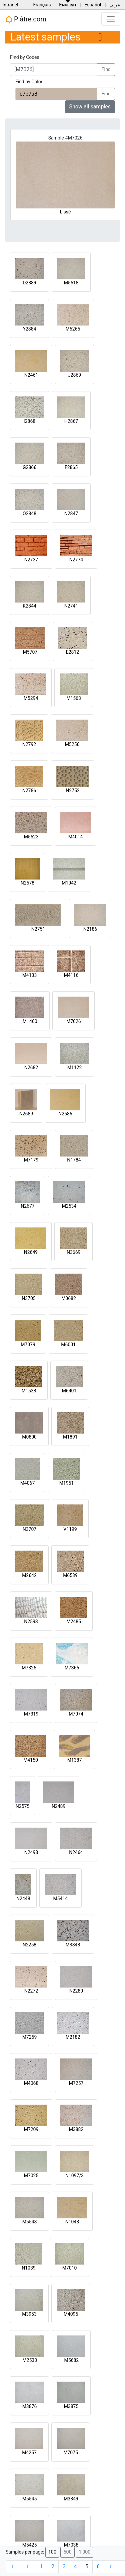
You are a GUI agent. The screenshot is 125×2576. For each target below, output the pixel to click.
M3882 (76, 2129)
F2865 (71, 467)
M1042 (69, 883)
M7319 (31, 1714)
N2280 (76, 1991)
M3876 (29, 2406)
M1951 (66, 1483)
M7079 (28, 1344)
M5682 (71, 2360)
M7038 (71, 2545)
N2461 (31, 375)
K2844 (29, 606)
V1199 (70, 1529)
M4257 (29, 2452)
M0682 (68, 1298)
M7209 (31, 2129)
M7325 (29, 1667)
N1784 (74, 1160)
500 (67, 2552)
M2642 (29, 1575)
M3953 (29, 2314)
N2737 (31, 559)
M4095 (71, 2314)
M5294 (31, 698)
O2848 (29, 513)
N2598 (31, 1621)
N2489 (58, 1806)
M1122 (74, 1067)
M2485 (73, 1621)
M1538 (29, 1390)
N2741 (71, 606)
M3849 (71, 2498)
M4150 (30, 1760)
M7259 (29, 2037)
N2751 (38, 929)
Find (106, 69)
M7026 (73, 1021)
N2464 (76, 1852)
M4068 (31, 2083)
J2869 (74, 375)
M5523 (31, 836)
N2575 (22, 1806)
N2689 (26, 1113)
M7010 (69, 2268)
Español (92, 4)
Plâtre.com (25, 19)
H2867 (71, 421)
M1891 (70, 1437)
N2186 (90, 929)
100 (52, 2552)
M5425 (29, 2545)
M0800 (29, 1437)
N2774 (76, 559)
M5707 (30, 652)
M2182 (73, 2037)
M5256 (72, 744)
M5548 (29, 2221)
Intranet (10, 4)
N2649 (31, 1252)
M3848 (73, 1944)
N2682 (31, 1067)
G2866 (29, 467)
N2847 (71, 513)
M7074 (76, 1714)
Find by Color (28, 81)
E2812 (72, 652)
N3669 (73, 1252)
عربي (114, 4)
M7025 (31, 2175)
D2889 (29, 282)
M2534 (69, 1206)
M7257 (76, 2083)
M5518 (71, 282)
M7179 (31, 1160)
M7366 (72, 1667)
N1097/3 (74, 2175)
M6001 (68, 1344)
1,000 (84, 2552)
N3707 (29, 1529)
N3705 (28, 1298)
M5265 (73, 329)
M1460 (30, 1021)
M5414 (60, 1898)
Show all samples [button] (90, 106)
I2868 (29, 421)
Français (42, 4)
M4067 (27, 1483)
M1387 (74, 1760)
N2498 (31, 1852)
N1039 (28, 2268)
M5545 (29, 2498)
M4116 (71, 975)
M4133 (29, 975)
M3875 (71, 2406)
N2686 (65, 1113)
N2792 (29, 744)
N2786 (29, 790)
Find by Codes (24, 57)
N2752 (72, 790)
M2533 (29, 2360)
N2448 (23, 1898)
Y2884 (29, 329)
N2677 (27, 1206)
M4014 (75, 836)
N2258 (29, 1944)
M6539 (70, 1575)
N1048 (72, 2221)
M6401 (69, 1390)
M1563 (73, 698)
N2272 (31, 1991)
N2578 (27, 883)
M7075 (70, 2452)
